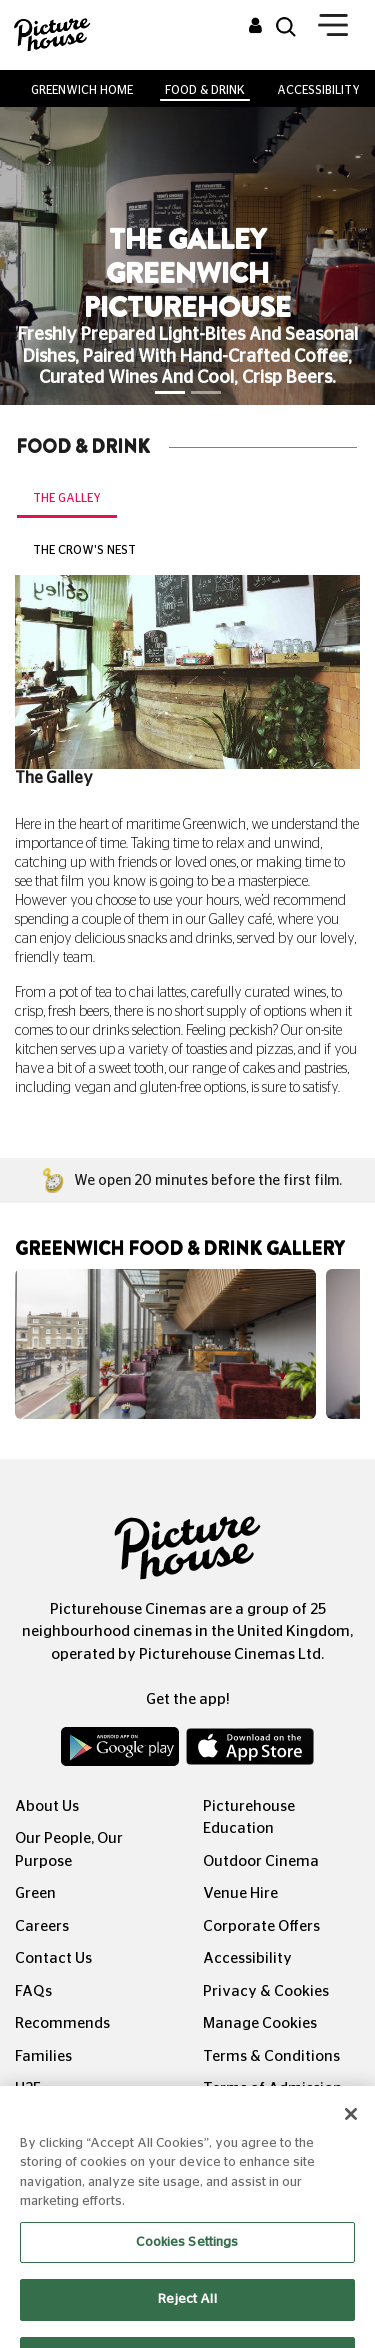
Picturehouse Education (249, 1818)
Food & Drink (205, 90)
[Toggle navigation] (333, 29)
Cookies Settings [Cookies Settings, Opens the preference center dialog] (187, 2259)
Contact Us (53, 1958)
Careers (42, 1926)
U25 (28, 2088)
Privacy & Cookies (266, 1991)
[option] (165, 1344)
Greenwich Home (82, 90)
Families (43, 2056)
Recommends (62, 2023)
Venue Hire (240, 1893)
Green (35, 1893)
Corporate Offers (261, 1926)
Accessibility (318, 90)
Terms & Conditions (271, 2056)
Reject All (187, 2317)
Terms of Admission (272, 2088)
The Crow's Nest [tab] (84, 550)
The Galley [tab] (67, 498)
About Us (47, 1806)
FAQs (33, 1991)
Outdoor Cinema (261, 1861)
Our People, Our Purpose (69, 1850)
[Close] (351, 2131)
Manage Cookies (260, 2023)
